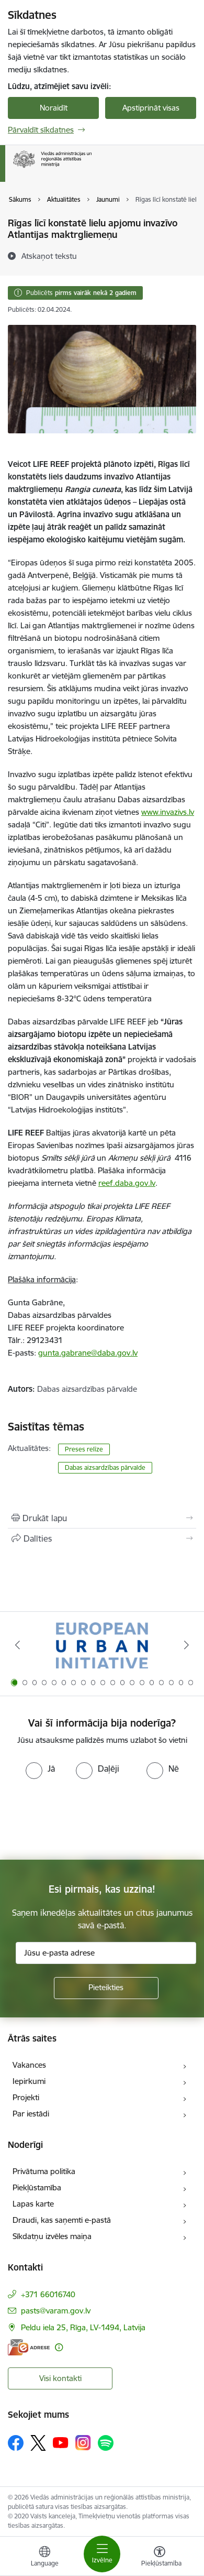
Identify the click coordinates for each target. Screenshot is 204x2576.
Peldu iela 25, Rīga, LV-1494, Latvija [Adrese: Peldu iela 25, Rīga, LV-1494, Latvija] (83, 2327)
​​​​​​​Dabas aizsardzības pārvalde (105, 1467)
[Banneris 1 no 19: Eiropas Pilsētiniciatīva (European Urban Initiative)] (102, 1645)
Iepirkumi (29, 2081)
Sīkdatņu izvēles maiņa (52, 2236)
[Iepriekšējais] (17, 1644)
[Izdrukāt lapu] (102, 1518)
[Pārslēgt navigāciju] (102, 2554)
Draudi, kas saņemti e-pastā (62, 2220)
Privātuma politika (44, 2171)
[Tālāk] (186, 1644)
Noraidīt (53, 108)
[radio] (40, 1768)
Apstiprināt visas (150, 108)
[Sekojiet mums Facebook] (16, 2443)
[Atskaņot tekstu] (49, 255)
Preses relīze (84, 1449)
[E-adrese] (29, 2347)
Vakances (29, 2065)
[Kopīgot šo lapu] (102, 1538)
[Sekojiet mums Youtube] (61, 2442)
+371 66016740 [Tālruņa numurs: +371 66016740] (48, 2294)
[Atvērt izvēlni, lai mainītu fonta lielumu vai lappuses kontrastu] (159, 2558)
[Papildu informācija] (59, 2347)
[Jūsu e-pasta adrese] (106, 1953)
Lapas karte (33, 2204)
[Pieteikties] (106, 1988)
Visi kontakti (60, 2378)
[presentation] (87, 1818)
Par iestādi (31, 2114)
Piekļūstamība (37, 2187)
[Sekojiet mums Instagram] (83, 2442)
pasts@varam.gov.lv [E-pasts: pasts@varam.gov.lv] (55, 2311)
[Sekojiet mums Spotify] (106, 2443)
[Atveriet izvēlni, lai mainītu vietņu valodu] (44, 2558)
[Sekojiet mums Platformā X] (38, 2443)
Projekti (26, 2097)
